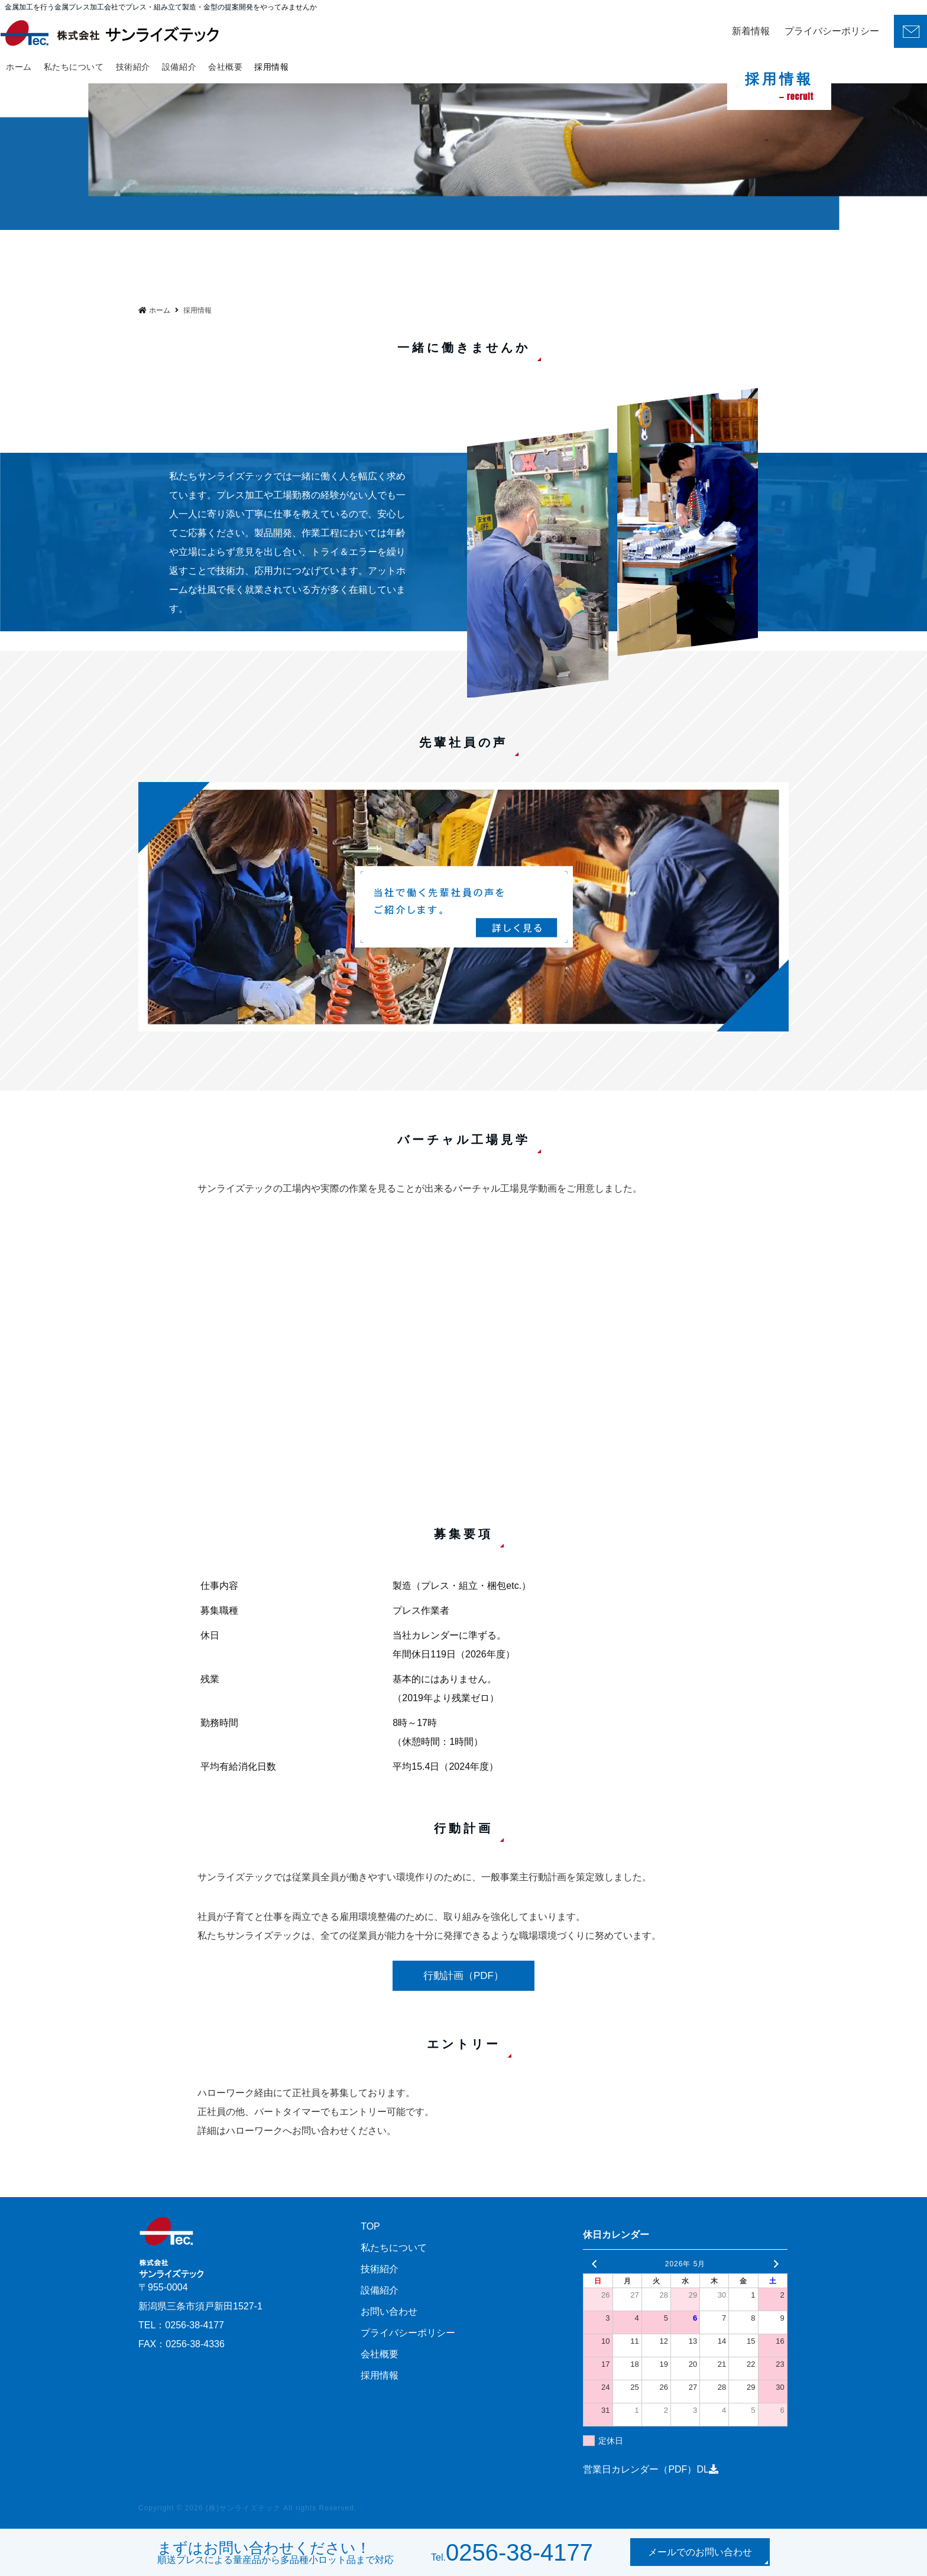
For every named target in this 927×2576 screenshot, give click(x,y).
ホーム (19, 67)
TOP (370, 2226)
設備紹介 (179, 67)
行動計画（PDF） (463, 1975)
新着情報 (751, 31)
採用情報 (271, 67)
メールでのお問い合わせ (700, 2552)
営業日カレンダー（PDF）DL (650, 2469)
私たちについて (74, 67)
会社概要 (225, 67)
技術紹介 (133, 67)
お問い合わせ (389, 2311)
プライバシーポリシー (832, 31)
